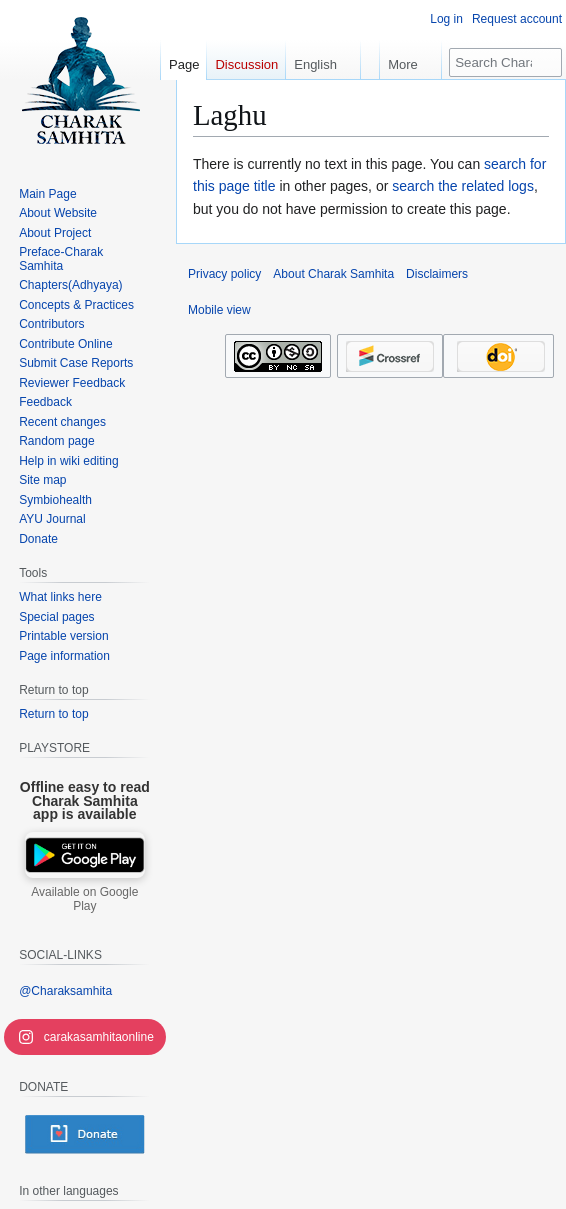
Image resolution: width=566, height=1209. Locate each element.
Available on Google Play (84, 899)
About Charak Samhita (333, 274)
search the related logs (463, 186)
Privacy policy (224, 274)
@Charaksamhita (65, 991)
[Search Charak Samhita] (505, 62)
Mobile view (219, 310)
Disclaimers (437, 274)
